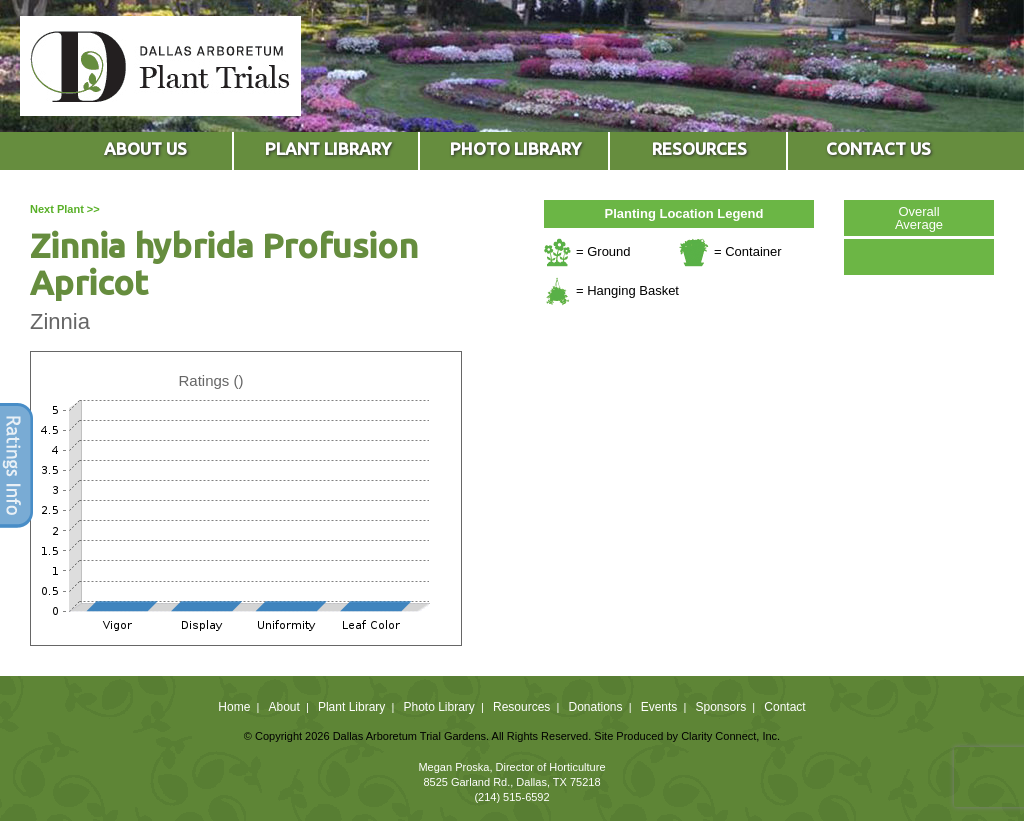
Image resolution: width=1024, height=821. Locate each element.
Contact (784, 707)
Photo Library (438, 707)
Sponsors (721, 707)
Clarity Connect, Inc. (730, 736)
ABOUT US (145, 148)
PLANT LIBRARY (328, 148)
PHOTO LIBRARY (515, 148)
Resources (521, 707)
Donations (595, 707)
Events (659, 707)
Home (234, 707)
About (283, 707)
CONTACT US (878, 148)
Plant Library (351, 707)
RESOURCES (699, 148)
